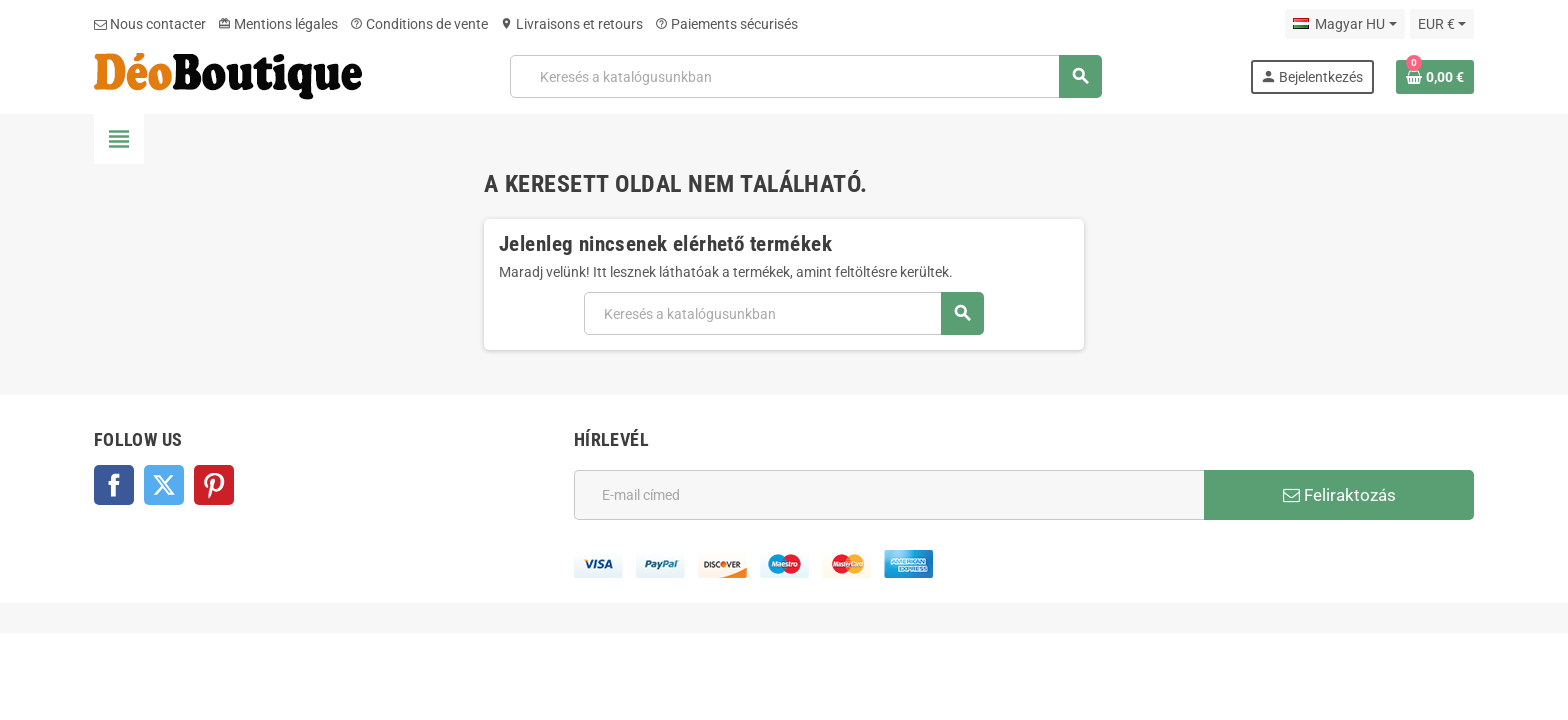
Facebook (114, 485)
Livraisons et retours (571, 24)
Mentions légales (278, 24)
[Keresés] (805, 76)
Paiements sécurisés (726, 24)
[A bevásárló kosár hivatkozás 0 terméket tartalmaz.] (1435, 77)
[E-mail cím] (889, 495)
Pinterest (214, 485)
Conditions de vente (419, 24)
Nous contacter (150, 24)
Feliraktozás (1339, 495)
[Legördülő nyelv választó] (1344, 24)
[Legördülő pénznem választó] (1442, 24)
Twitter (164, 485)
